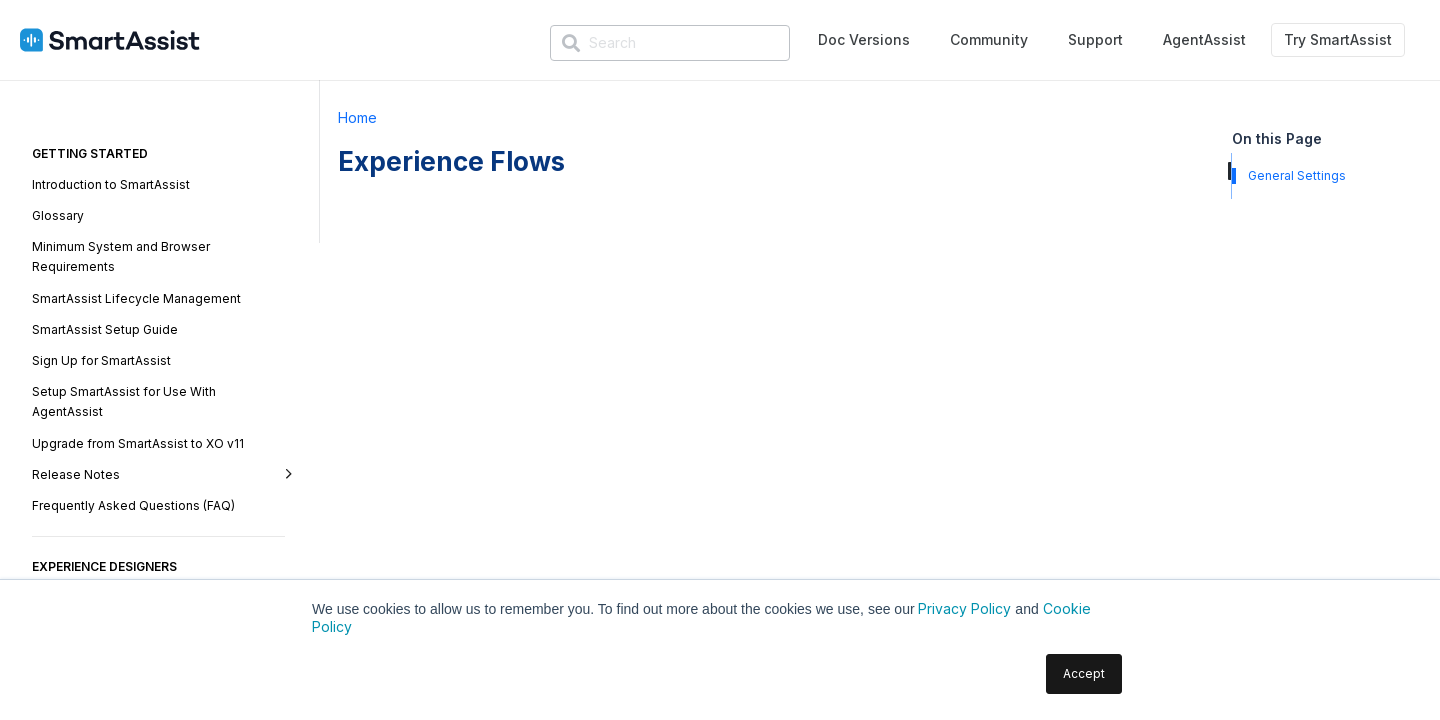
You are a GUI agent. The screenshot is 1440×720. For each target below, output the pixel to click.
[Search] (670, 43)
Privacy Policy (964, 608)
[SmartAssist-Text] (110, 40)
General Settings (1297, 175)
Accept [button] (1084, 673)
